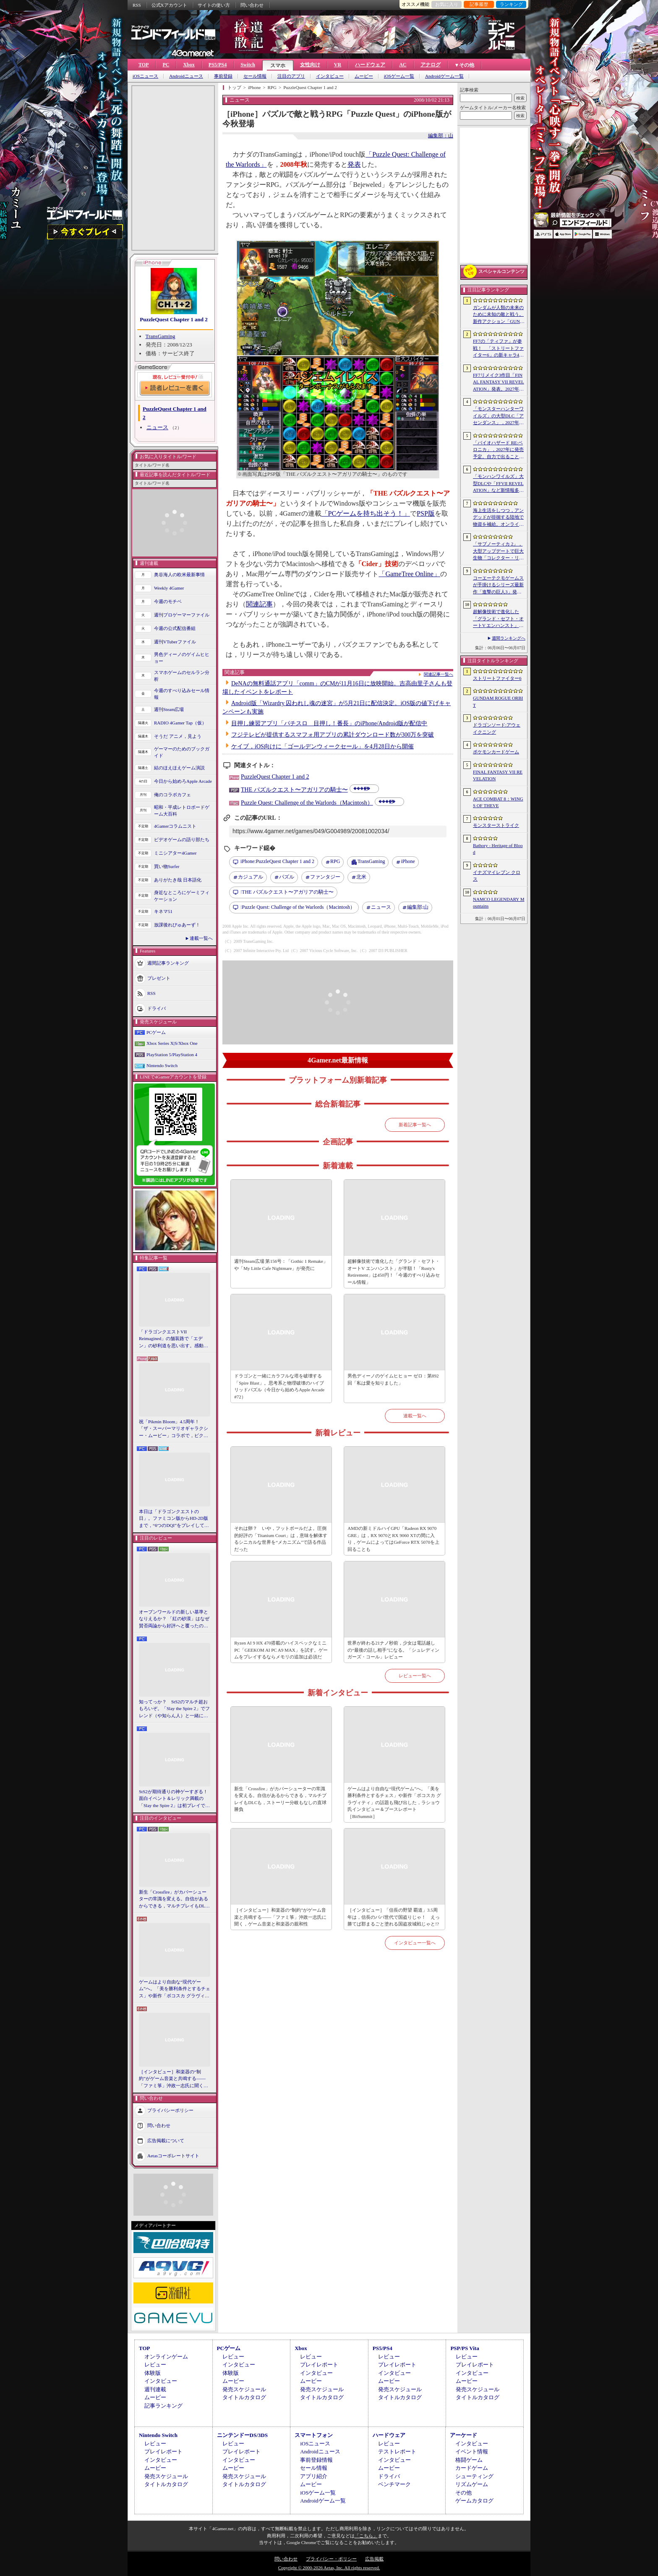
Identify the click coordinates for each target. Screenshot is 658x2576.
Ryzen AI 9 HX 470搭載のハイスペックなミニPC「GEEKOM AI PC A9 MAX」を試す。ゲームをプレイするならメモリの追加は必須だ (280, 1649)
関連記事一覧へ (438, 674)
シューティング (474, 2476)
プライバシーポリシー (170, 2110)
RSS (137, 5)
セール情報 (254, 76)
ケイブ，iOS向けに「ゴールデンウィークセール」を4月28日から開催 (322, 746)
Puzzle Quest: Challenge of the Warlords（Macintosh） (307, 803)
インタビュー (330, 76)
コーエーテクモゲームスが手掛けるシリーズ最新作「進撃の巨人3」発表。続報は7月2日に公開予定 (498, 585)
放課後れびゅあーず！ (177, 924)
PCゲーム (156, 1032)
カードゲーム (471, 2468)
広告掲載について (165, 2140)
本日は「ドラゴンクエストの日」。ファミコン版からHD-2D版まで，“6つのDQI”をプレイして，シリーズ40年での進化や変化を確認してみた (174, 1519)
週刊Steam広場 (169, 709)
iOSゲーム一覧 (399, 76)
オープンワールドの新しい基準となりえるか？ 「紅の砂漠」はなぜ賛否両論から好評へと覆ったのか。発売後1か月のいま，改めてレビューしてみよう (174, 1619)
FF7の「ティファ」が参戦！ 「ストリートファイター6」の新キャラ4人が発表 (498, 348)
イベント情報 (471, 2451)
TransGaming (160, 336)
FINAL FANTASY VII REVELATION (497, 775)
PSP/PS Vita (464, 2348)
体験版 (152, 2373)
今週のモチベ (168, 601)
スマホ (277, 65)
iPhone (408, 861)
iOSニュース (145, 76)
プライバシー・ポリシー (331, 2558)
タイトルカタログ (244, 2397)
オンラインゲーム (166, 2356)
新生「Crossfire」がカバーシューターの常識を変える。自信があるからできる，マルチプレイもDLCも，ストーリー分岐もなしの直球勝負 (173, 1899)
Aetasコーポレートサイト (173, 2155)
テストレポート (397, 2451)
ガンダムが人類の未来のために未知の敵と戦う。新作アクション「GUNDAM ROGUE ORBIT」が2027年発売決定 (498, 315)
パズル (286, 877)
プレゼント (158, 977)
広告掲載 (374, 2558)
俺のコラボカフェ (172, 794)
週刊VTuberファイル (175, 641)
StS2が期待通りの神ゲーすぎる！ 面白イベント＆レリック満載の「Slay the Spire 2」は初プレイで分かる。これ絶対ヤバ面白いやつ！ (174, 1799)
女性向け (310, 65)
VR (337, 65)
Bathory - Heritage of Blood (498, 849)
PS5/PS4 (218, 65)
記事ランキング (163, 2406)
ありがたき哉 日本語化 (177, 879)
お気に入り (446, 4)
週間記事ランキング (168, 962)
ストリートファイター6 (497, 678)
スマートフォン (314, 2435)
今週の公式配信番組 (175, 628)
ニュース (157, 427)
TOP (143, 65)
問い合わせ (252, 5)
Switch (247, 65)
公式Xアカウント (169, 5)
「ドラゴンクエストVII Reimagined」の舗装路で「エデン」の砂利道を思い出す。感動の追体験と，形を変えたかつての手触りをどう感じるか (173, 1339)
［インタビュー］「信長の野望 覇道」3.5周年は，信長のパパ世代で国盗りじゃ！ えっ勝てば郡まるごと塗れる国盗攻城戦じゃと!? (393, 1916)
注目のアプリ (291, 76)
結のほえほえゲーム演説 (179, 767)
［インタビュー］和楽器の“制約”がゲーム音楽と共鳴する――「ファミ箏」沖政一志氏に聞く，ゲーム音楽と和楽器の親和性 (173, 2079)
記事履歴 (479, 4)
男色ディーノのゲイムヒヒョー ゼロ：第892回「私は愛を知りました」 (393, 1379)
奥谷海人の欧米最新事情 (179, 574)
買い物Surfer (167, 866)
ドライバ (156, 1007)
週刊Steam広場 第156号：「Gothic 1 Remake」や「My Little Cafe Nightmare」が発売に (281, 1265)
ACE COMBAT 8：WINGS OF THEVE (498, 802)
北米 (361, 877)
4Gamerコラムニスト (175, 826)
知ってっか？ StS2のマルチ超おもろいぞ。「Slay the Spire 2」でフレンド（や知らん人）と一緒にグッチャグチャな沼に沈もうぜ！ (174, 1709)
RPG (335, 861)
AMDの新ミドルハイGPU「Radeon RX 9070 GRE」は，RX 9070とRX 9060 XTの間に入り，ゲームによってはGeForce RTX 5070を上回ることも (393, 1539)
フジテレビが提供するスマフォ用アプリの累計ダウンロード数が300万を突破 (332, 735)
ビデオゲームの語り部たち (181, 839)
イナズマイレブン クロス (496, 876)
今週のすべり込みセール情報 (181, 694)
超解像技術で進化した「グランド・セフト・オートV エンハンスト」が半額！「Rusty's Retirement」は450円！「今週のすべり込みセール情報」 (393, 1272)
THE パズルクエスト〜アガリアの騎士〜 (294, 790)
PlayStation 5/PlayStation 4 (171, 1054)
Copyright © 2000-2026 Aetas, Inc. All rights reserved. (329, 2567)
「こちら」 (366, 2535)
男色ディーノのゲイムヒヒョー (181, 658)
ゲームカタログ (474, 2500)
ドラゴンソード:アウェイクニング (496, 728)
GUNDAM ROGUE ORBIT (498, 701)
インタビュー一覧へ (415, 1942)
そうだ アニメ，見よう (177, 736)
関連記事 (259, 604)
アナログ (430, 65)
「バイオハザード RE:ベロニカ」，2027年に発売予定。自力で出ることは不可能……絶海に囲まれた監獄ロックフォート (498, 450)
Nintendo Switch (162, 1065)
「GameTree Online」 (409, 573)
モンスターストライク (496, 825)
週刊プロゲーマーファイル (181, 614)
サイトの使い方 (214, 5)
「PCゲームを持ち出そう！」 (365, 513)
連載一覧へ (201, 938)
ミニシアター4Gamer (175, 852)
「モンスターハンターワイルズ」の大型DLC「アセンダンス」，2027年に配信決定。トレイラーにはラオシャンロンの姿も (498, 416)
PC (165, 65)
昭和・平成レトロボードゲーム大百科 (181, 811)
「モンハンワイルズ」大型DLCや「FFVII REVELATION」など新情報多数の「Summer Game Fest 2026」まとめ (498, 484)
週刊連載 (155, 2389)
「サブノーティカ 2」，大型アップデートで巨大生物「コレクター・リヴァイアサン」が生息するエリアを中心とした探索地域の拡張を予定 (498, 551)
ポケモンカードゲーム (496, 751)
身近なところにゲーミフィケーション (181, 896)
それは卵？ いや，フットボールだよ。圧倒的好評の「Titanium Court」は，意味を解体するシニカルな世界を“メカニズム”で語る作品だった (280, 1539)
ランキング (511, 4)
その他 (463, 2492)
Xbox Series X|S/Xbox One (172, 1043)
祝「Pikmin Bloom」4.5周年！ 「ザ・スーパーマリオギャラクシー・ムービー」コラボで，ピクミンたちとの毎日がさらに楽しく (173, 1429)
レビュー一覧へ (415, 1675)
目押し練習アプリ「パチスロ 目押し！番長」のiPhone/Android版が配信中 (329, 723)
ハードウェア (370, 65)
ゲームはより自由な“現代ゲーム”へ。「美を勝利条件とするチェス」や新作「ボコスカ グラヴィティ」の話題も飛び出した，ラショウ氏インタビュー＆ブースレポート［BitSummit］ (174, 1989)
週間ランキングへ (508, 638)
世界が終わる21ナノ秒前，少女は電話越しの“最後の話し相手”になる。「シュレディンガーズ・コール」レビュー (393, 1649)
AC (402, 65)
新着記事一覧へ (415, 1124)
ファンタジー (325, 877)
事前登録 (223, 76)
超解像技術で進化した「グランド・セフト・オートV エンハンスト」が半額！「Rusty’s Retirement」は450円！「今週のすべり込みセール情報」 (498, 619)
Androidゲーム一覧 (444, 76)
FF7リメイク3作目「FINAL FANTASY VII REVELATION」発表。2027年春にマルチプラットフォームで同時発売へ (498, 382)
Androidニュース (186, 76)
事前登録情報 (316, 2460)
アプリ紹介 (313, 2476)
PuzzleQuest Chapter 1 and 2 (174, 319)
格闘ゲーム (469, 2460)
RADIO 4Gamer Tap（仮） (180, 722)
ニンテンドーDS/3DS (242, 2435)
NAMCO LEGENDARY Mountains (498, 903)
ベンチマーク (394, 2484)
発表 (354, 164)
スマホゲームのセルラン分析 (181, 676)
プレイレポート (319, 2364)
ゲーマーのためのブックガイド (181, 752)
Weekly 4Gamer (169, 587)
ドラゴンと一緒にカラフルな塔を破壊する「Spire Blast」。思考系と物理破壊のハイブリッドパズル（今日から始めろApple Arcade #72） (279, 1386)
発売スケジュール (244, 2389)
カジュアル (250, 877)
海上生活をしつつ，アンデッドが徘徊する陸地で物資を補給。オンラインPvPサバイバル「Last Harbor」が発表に (498, 518)
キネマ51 (163, 911)
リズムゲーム (471, 2484)
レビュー (155, 2364)
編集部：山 (440, 136)
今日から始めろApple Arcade (183, 781)
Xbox (188, 65)
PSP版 (426, 513)
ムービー (364, 76)
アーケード (463, 2435)
